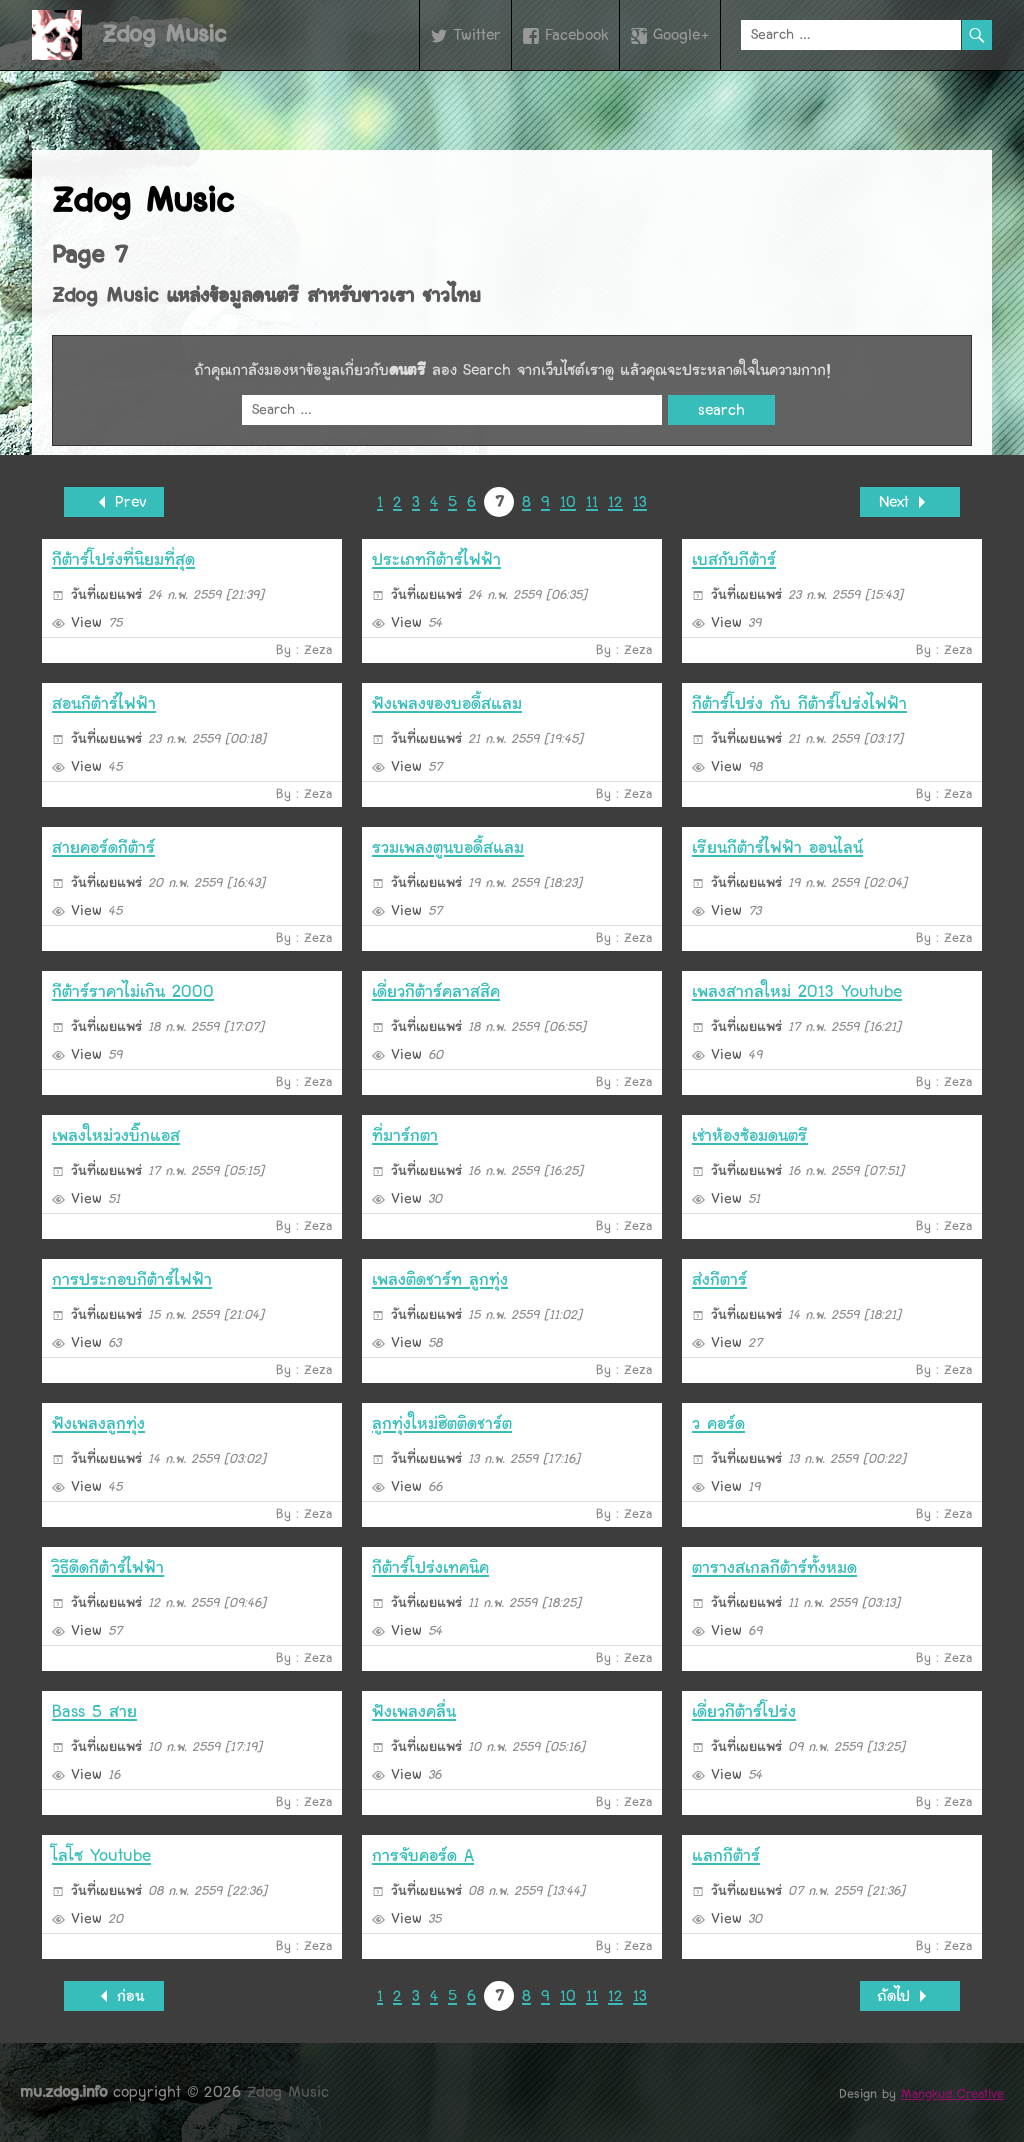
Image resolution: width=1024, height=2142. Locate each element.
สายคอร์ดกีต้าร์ (103, 847)
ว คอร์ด (718, 1423)
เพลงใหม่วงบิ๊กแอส (116, 1135)
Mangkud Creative (952, 2094)
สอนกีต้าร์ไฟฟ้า (104, 703)
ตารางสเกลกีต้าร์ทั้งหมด (774, 1567)
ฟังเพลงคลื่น (414, 1711)
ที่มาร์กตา (405, 1135)
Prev (114, 502)
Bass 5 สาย (94, 1711)
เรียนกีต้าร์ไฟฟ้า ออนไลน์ (777, 847)
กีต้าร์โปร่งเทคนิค (430, 1567)
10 (568, 502)
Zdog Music (164, 34)
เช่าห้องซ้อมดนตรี (750, 1135)
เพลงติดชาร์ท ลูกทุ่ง (440, 1279)
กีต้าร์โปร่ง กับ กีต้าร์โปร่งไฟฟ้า (799, 703)
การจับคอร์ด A (423, 1855)
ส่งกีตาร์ (719, 1279)
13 (640, 502)
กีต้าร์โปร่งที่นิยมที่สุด (123, 559)
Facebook (577, 35)
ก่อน (114, 1996)
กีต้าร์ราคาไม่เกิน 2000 (133, 991)
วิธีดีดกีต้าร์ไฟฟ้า (108, 1567)
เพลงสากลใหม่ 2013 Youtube (797, 991)
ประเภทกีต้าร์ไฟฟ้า (436, 559)
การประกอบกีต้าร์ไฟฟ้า (132, 1279)
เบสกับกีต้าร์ (734, 559)
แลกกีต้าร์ (726, 1855)
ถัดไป (910, 1996)
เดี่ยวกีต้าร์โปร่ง (744, 1711)
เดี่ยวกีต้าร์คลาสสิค (436, 991)
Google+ (681, 35)
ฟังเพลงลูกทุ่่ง (98, 1423)
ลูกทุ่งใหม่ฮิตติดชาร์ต (442, 1423)
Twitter (477, 35)
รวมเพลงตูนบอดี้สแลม (448, 847)
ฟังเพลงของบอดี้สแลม (447, 703)
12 (615, 502)
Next (910, 502)
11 (592, 502)
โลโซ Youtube (101, 1855)
